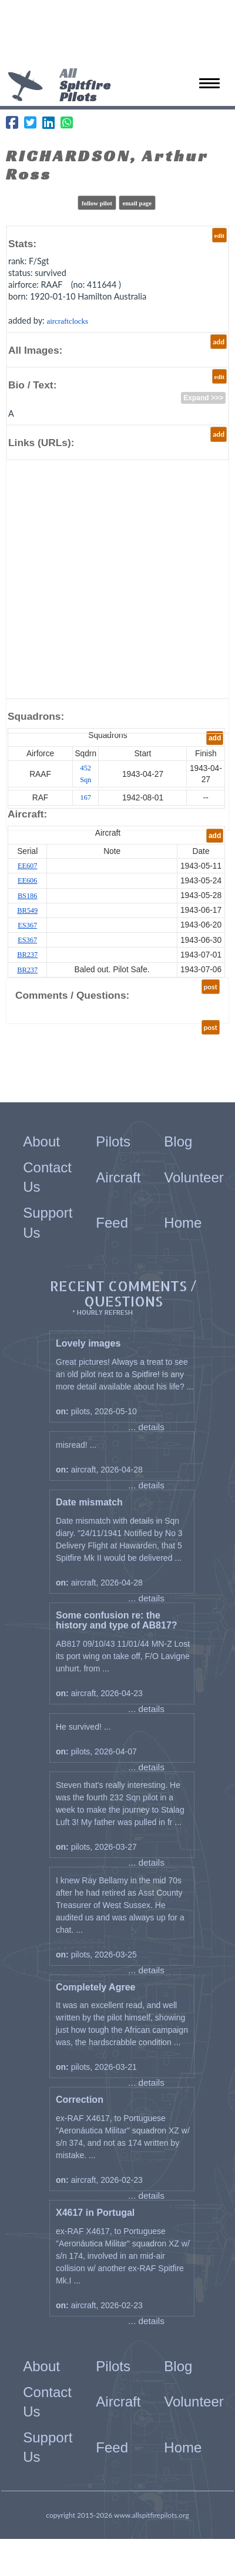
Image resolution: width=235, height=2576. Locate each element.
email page (137, 203)
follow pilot (97, 203)
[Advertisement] (117, 35)
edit (219, 235)
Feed (112, 1223)
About (41, 1141)
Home (183, 1223)
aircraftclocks (67, 321)
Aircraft (118, 1177)
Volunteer (193, 1177)
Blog (178, 1141)
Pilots (113, 1141)
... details (146, 1427)
